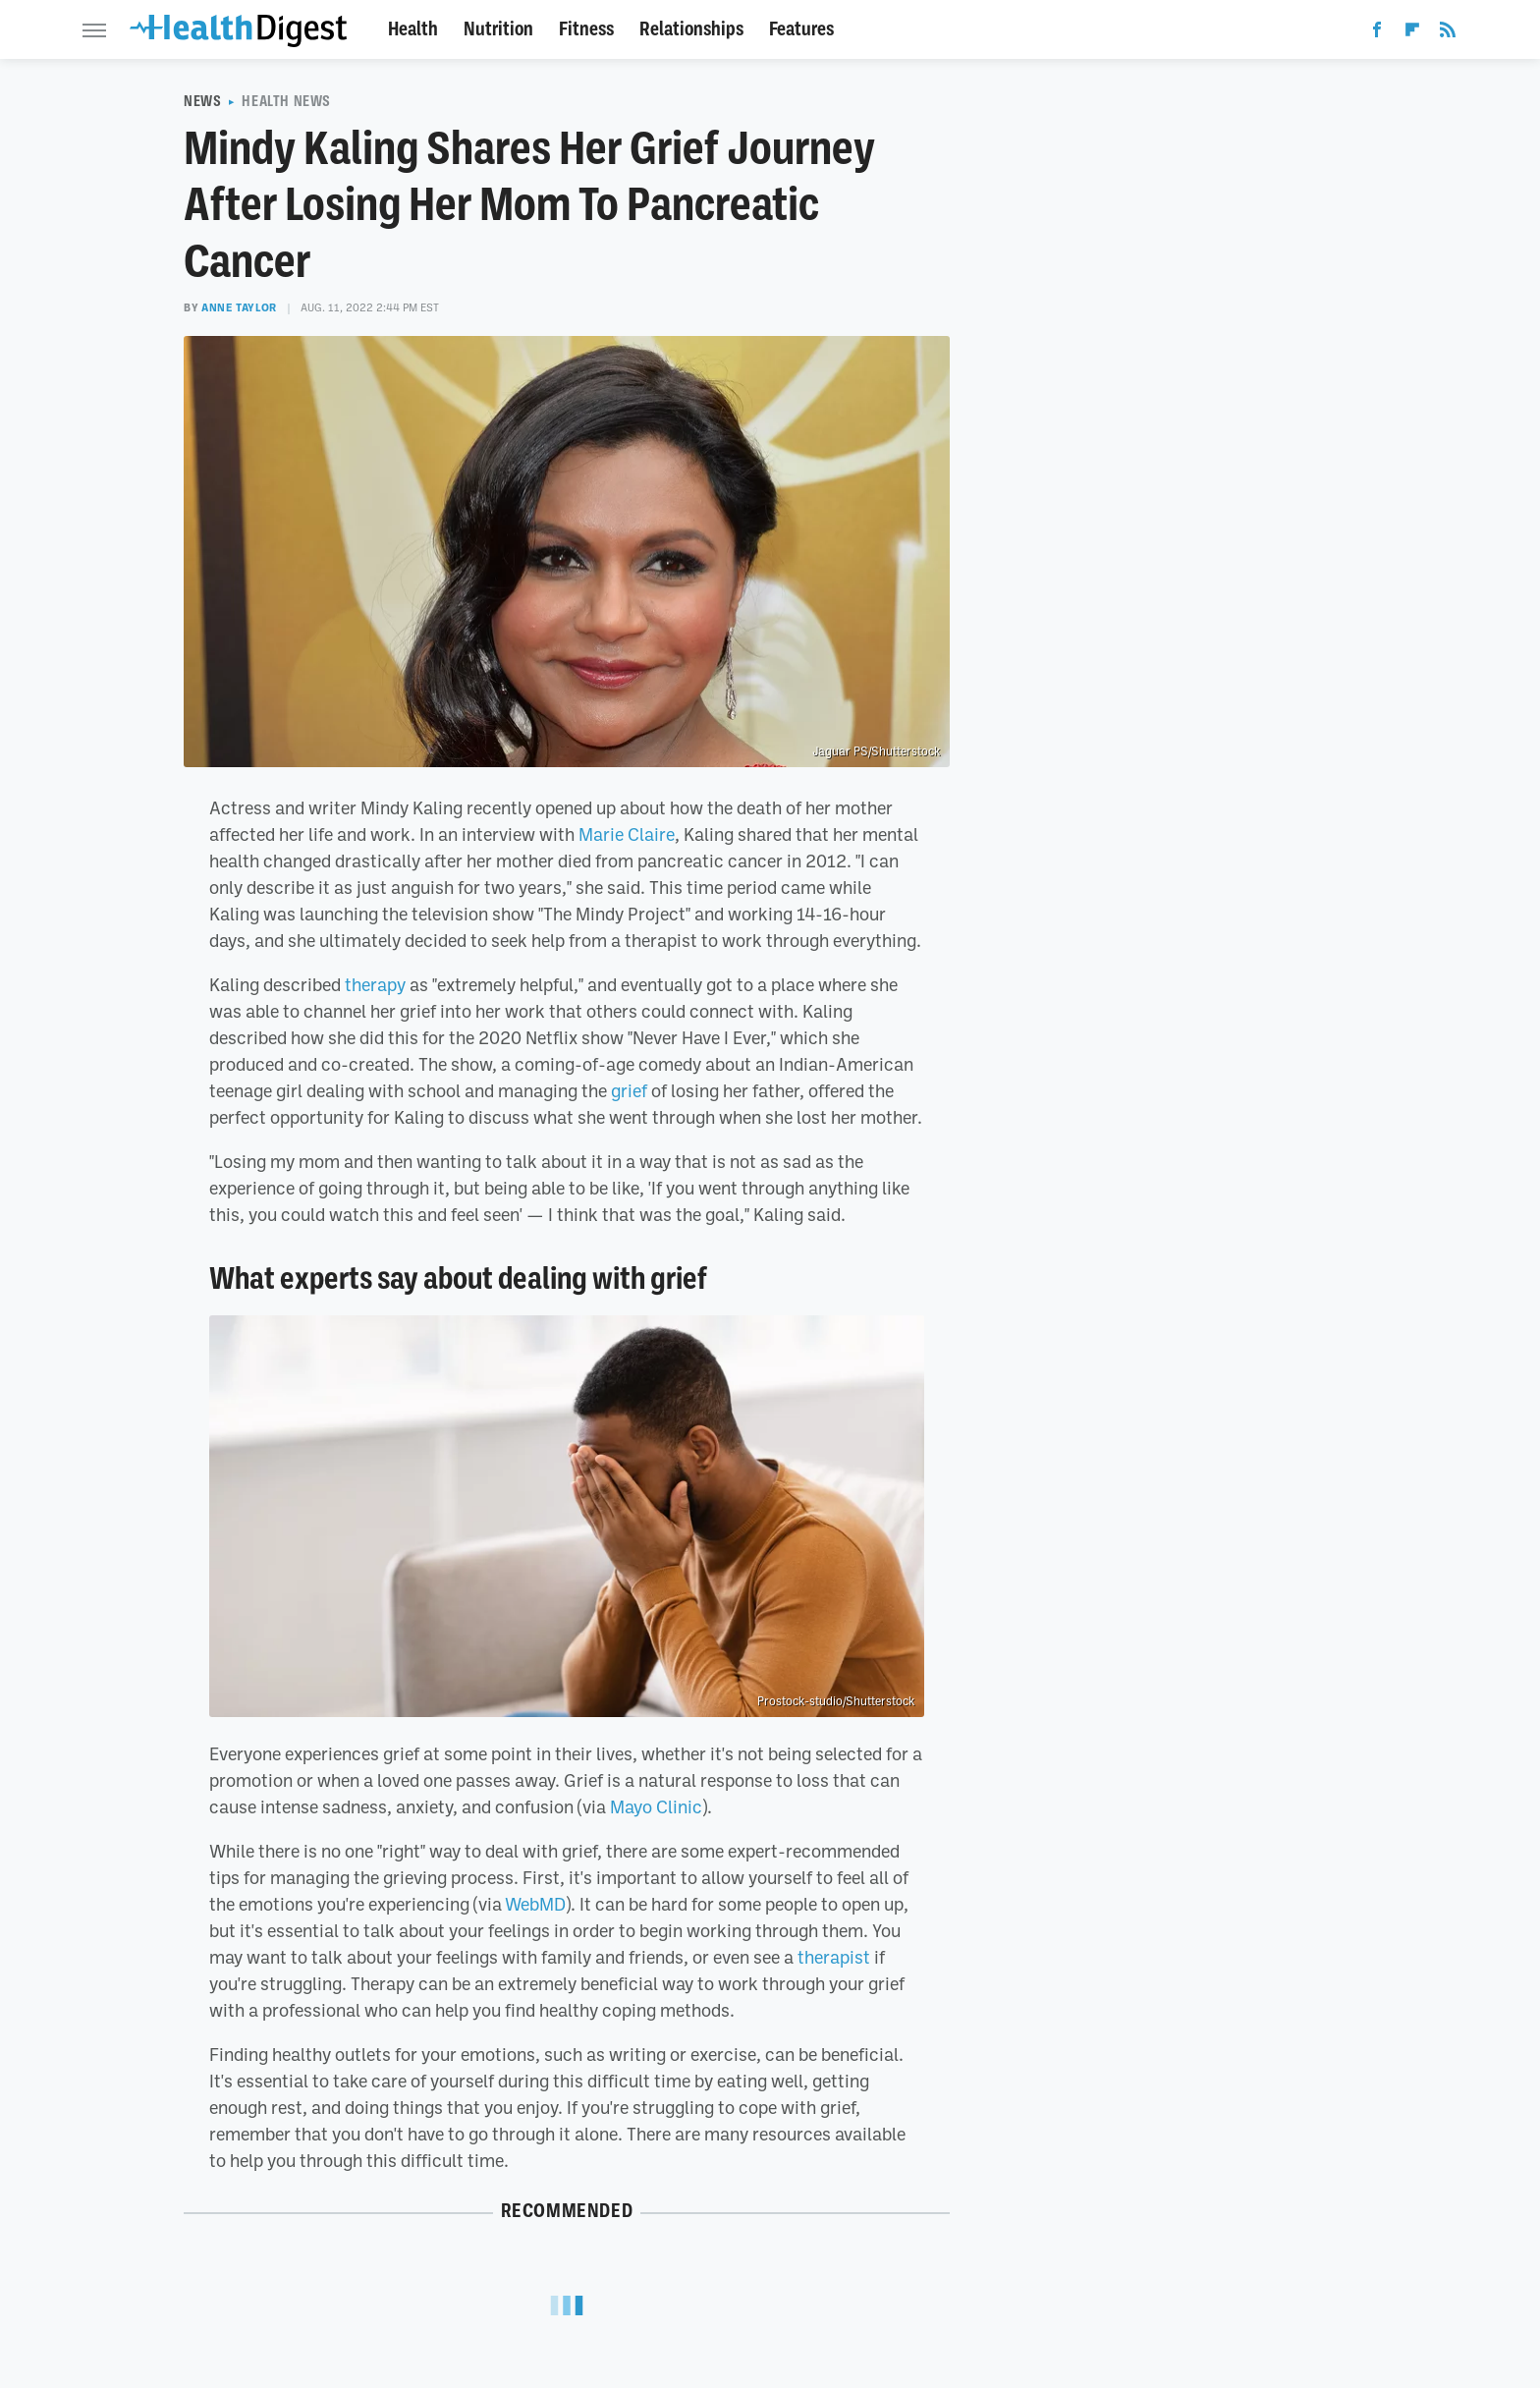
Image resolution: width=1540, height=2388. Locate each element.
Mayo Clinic (656, 1806)
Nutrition (498, 29)
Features (801, 29)
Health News (286, 101)
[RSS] (1448, 33)
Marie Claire (626, 834)
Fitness (586, 29)
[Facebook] (1377, 33)
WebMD (535, 1904)
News (202, 101)
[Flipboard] (1412, 33)
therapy (375, 984)
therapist (834, 1957)
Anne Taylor (239, 307)
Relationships (691, 29)
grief (629, 1090)
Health (413, 29)
